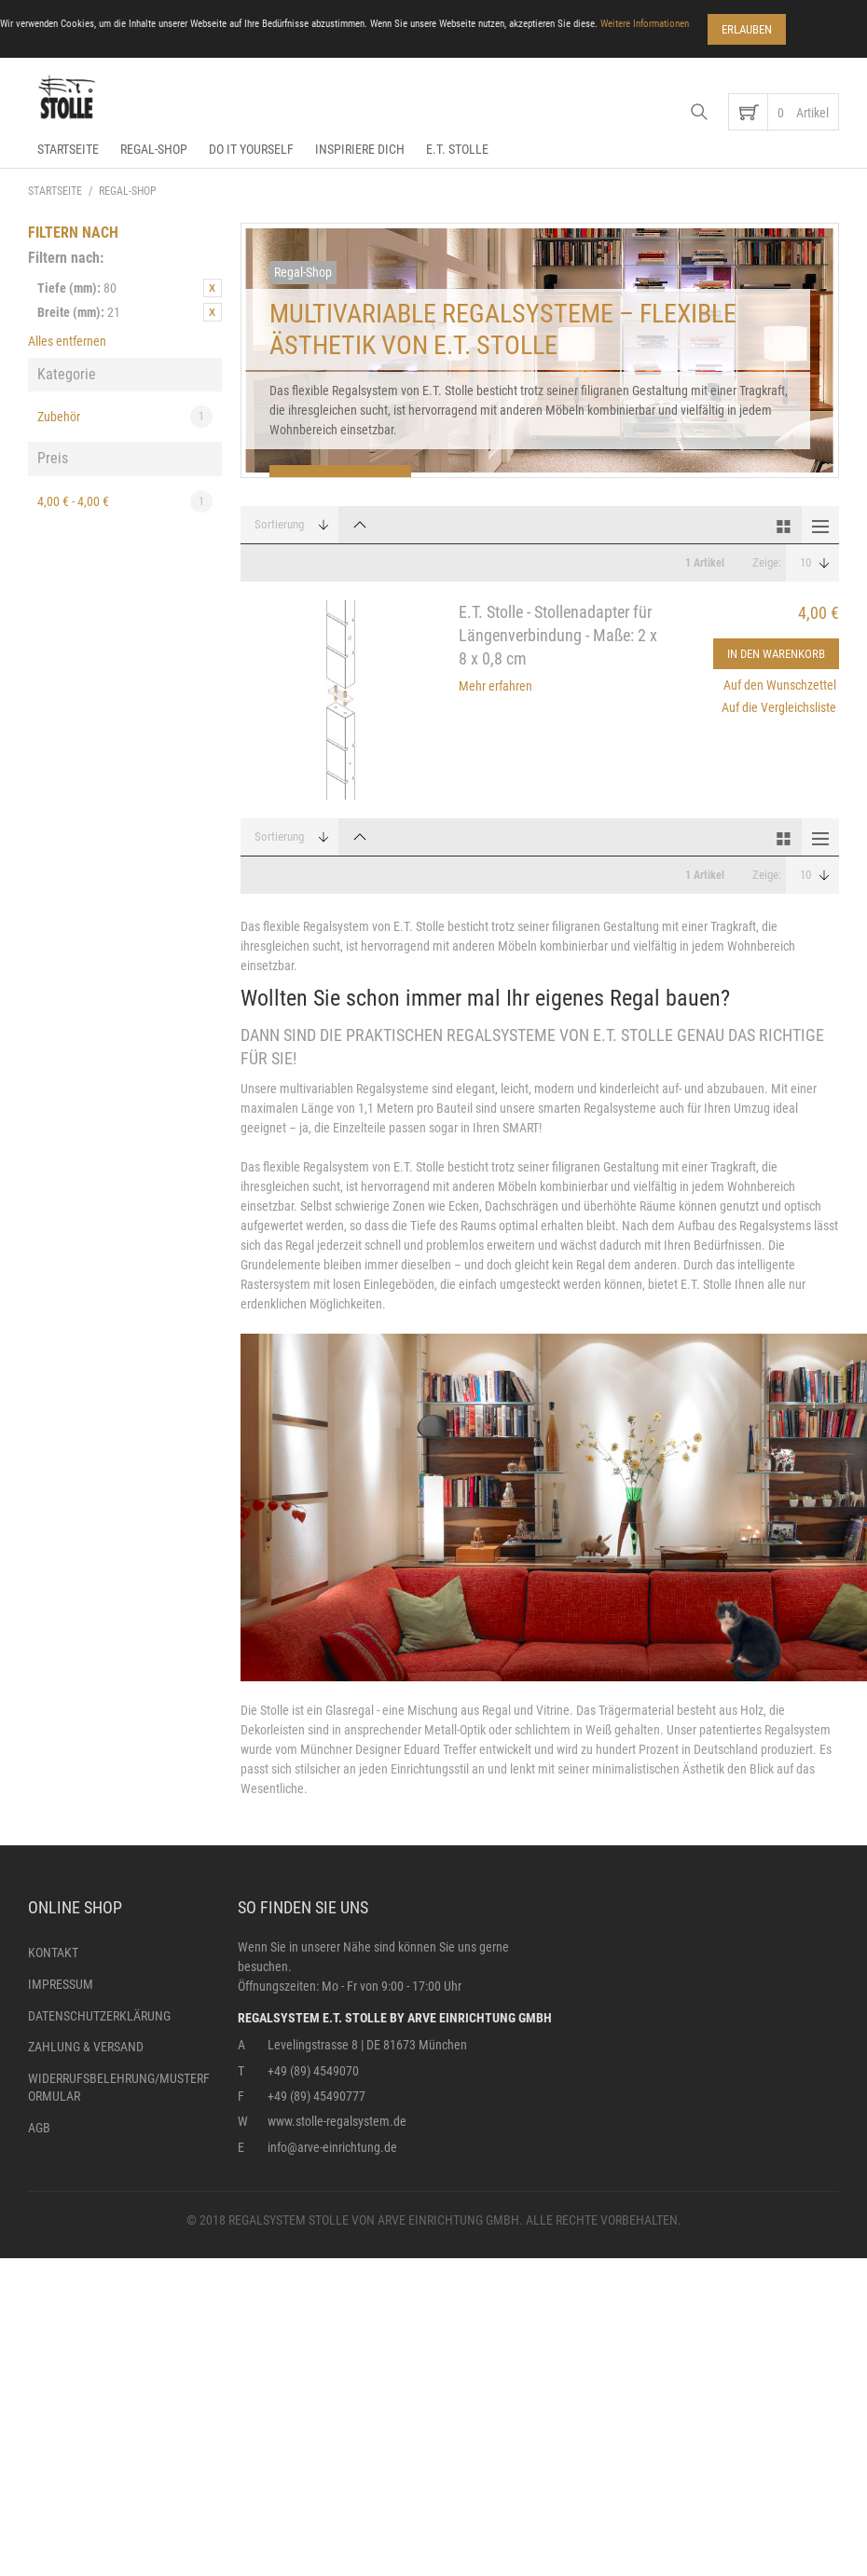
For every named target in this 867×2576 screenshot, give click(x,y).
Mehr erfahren (495, 685)
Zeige (765, 562)
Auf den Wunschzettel (779, 685)
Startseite (68, 149)
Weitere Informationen (644, 24)
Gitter (783, 524)
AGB (39, 2127)
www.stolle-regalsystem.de (337, 2121)
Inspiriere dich (360, 149)
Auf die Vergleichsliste (779, 707)
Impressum (60, 1984)
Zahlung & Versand (86, 2046)
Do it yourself (251, 149)
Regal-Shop (153, 149)
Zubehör (125, 416)
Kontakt (53, 1952)
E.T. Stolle (457, 149)
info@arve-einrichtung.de (332, 2147)
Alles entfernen (67, 341)
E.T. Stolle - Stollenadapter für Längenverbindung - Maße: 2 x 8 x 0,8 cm (558, 635)
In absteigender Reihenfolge (359, 524)
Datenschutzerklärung (99, 2015)
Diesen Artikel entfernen (212, 288)
